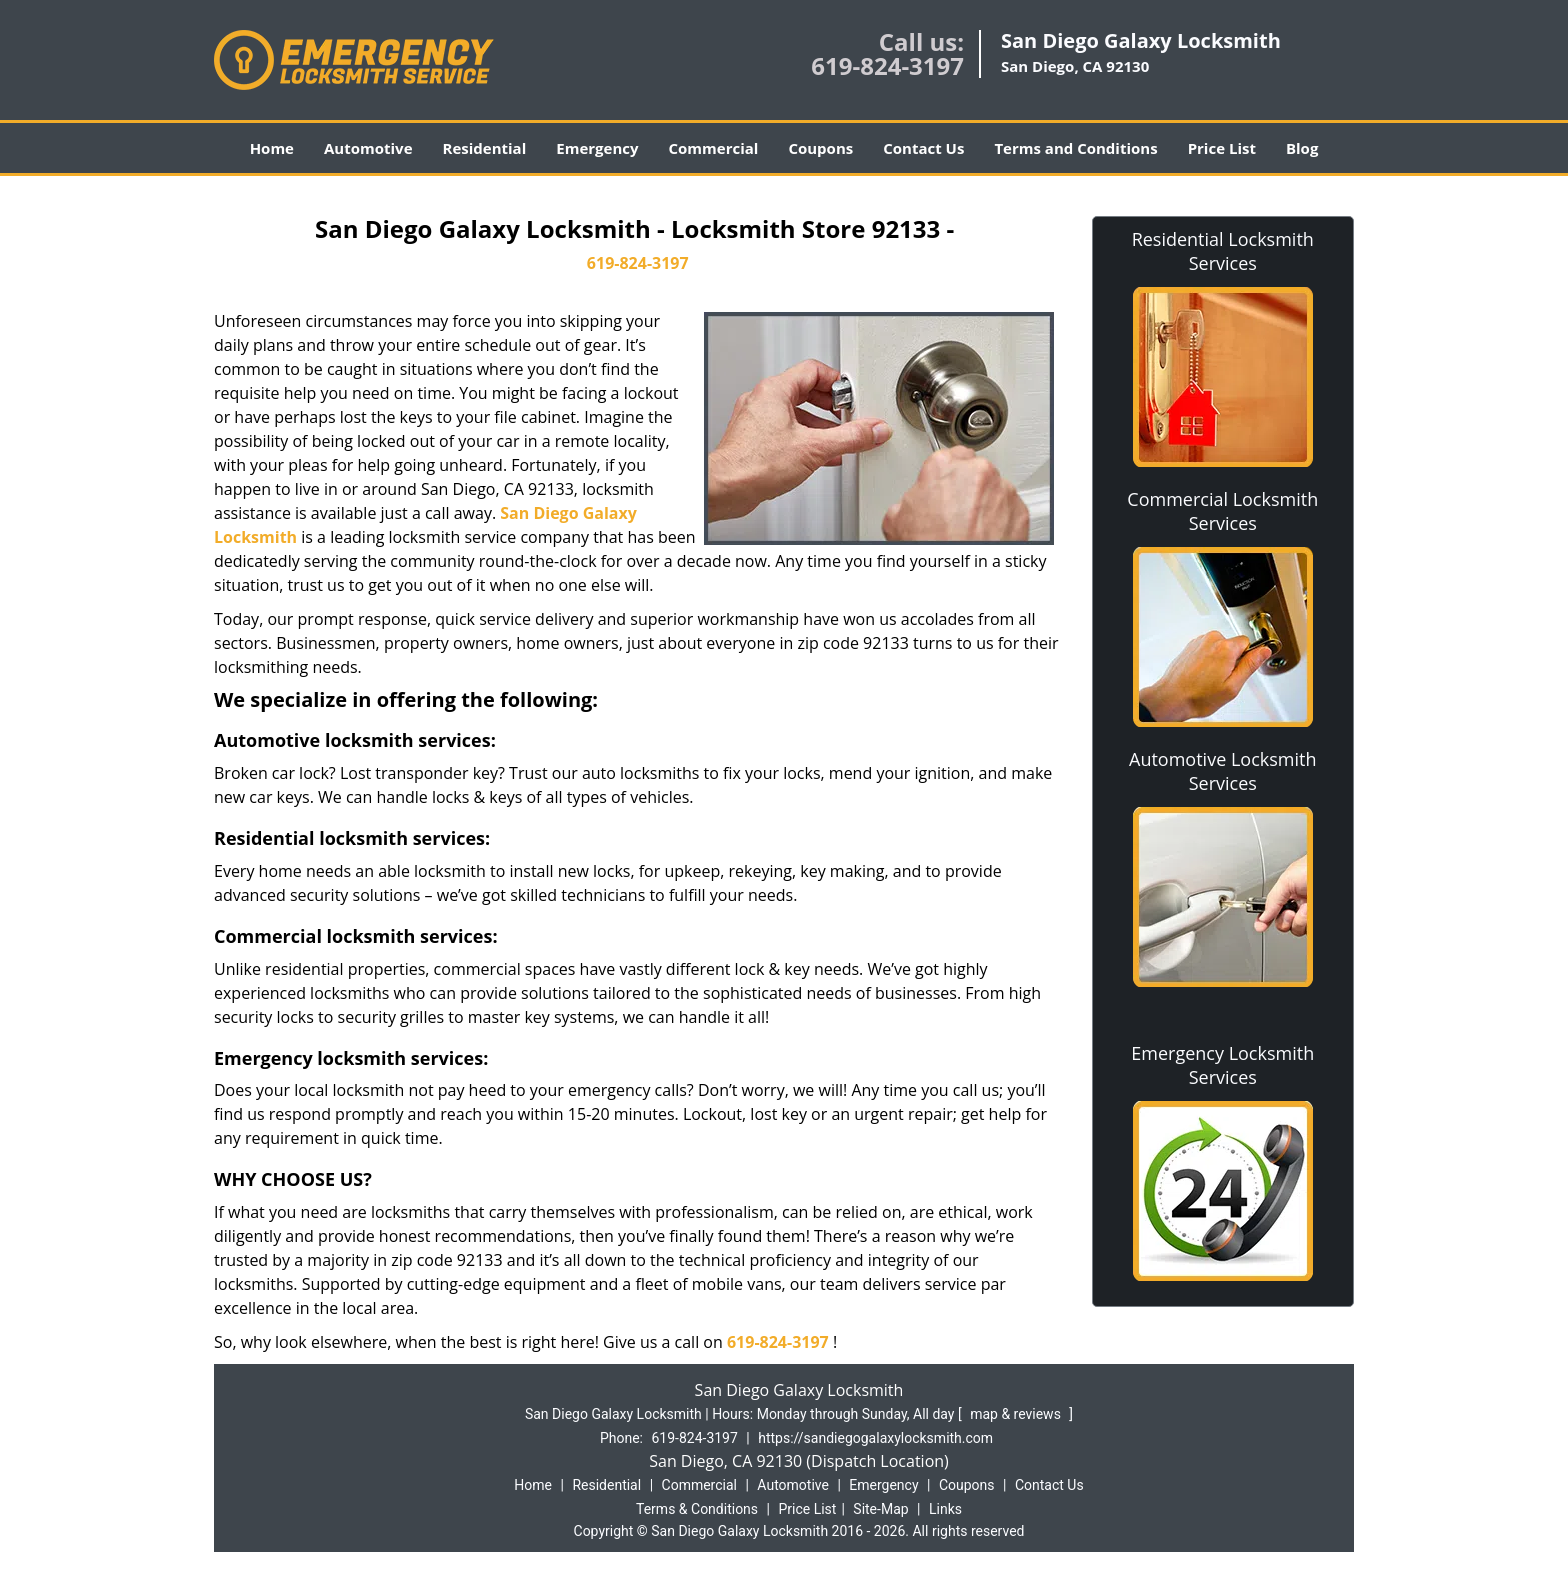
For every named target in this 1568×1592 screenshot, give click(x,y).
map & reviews (1017, 1414)
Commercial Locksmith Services (1222, 511)
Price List (1222, 148)
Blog (1302, 148)
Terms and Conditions (1075, 148)
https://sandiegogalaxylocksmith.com (875, 1438)
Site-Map (880, 1509)
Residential (485, 148)
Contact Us (923, 148)
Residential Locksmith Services (1223, 251)
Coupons (820, 148)
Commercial (714, 148)
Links (945, 1509)
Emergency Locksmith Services (1222, 1065)
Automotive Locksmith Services (1222, 771)
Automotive (368, 148)
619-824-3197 (887, 65)
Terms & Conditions (697, 1509)
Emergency (597, 148)
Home (272, 148)
